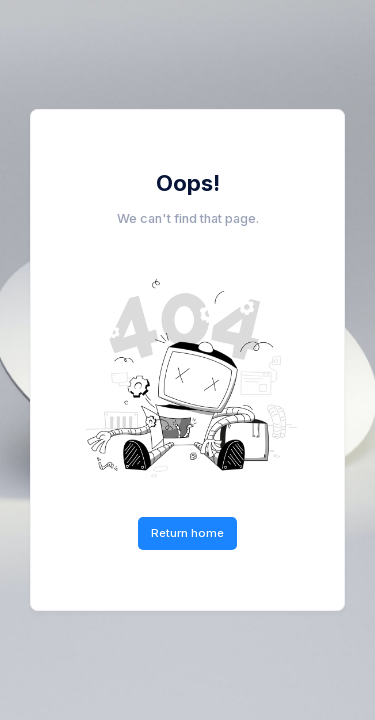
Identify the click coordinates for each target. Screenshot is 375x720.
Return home (187, 533)
